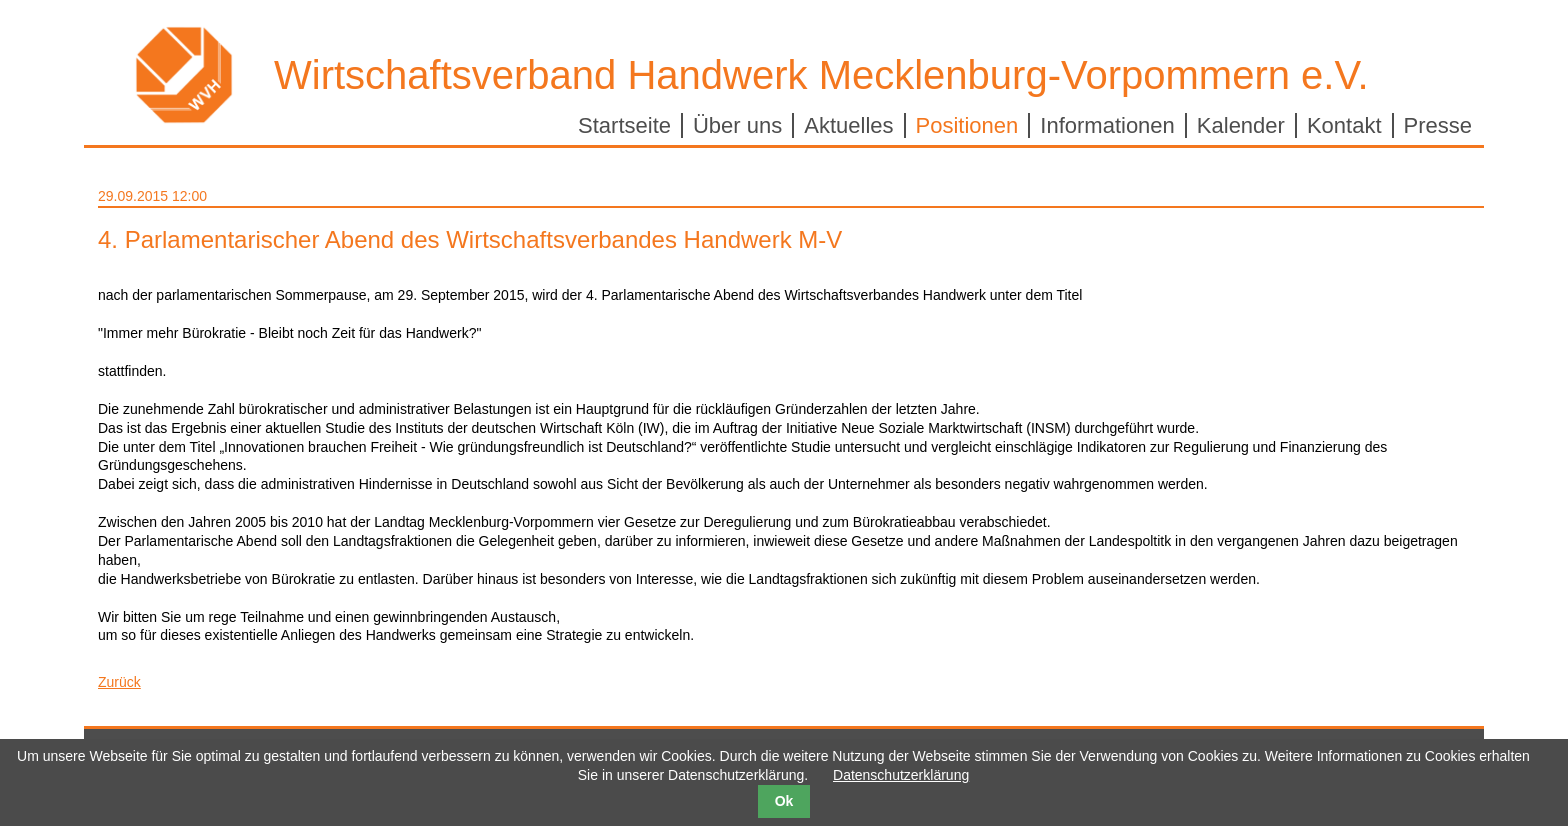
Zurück (119, 682)
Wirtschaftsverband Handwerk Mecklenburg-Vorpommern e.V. (821, 75)
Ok (784, 801)
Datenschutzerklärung (901, 775)
